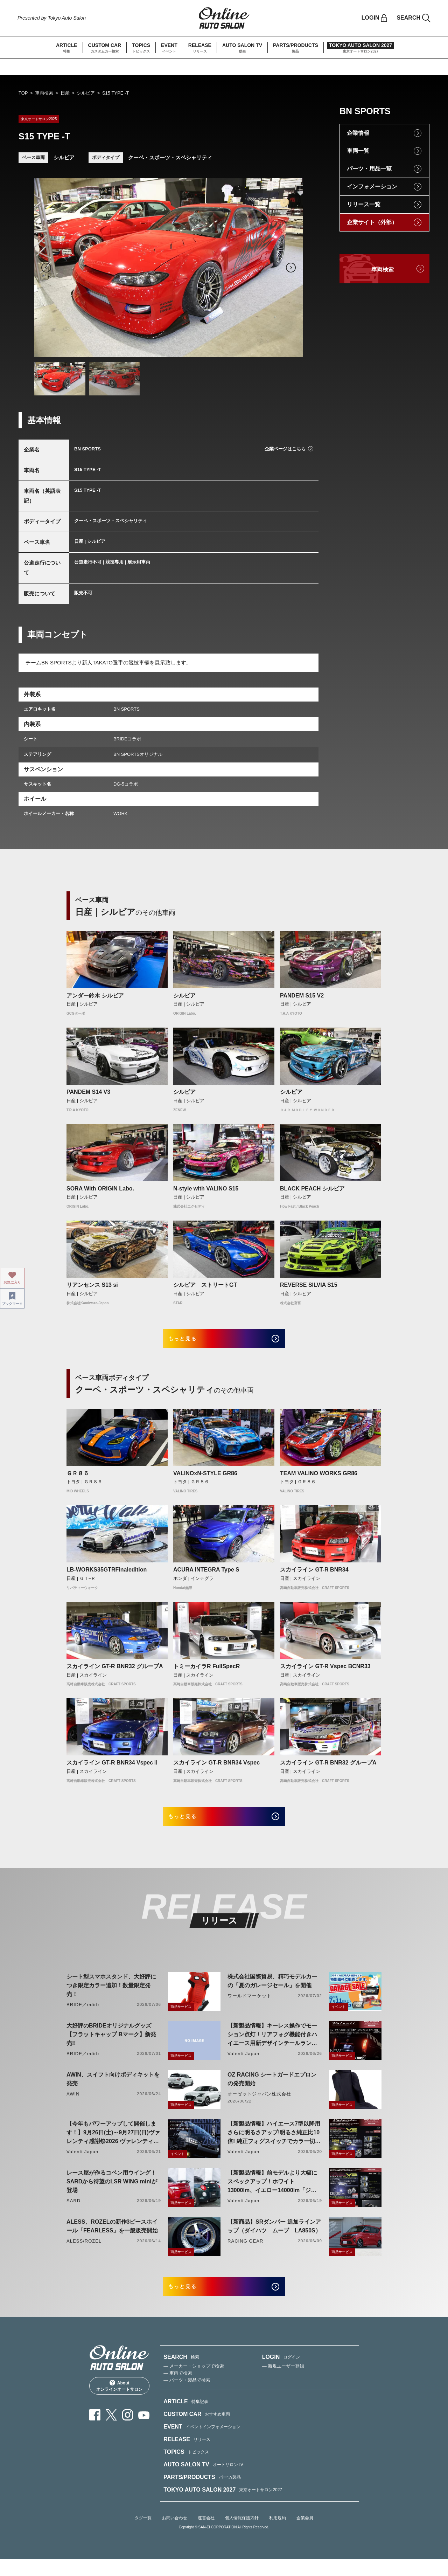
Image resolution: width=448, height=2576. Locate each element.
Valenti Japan (243, 2065)
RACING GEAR (245, 2252)
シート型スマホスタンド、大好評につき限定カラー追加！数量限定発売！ (111, 1997)
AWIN (73, 2105)
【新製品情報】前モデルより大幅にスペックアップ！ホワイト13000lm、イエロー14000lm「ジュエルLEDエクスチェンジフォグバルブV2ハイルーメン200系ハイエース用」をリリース (272, 2193)
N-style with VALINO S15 (205, 1189)
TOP (23, 93)
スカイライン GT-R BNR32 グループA (114, 1672)
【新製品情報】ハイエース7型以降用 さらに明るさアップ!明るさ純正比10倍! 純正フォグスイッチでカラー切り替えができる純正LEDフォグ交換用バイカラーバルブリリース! (274, 2144)
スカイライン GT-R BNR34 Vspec (216, 1769)
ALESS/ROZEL (84, 2252)
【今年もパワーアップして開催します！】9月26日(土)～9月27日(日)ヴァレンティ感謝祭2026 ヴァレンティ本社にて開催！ (113, 2144)
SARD (73, 2212)
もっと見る (193, 1341)
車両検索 (44, 93)
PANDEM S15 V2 (302, 996)
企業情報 (358, 133)
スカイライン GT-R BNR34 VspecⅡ (112, 1769)
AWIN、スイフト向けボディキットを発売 (113, 2090)
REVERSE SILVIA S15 (308, 1285)
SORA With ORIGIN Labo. (100, 1189)
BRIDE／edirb (82, 2016)
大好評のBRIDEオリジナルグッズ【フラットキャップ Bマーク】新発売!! (111, 2046)
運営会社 (206, 2535)
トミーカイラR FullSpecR (206, 1672)
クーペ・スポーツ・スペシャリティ (170, 157)
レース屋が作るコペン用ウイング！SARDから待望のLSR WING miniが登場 (111, 2193)
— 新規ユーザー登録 (283, 2383)
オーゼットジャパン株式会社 (259, 2105)
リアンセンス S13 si (92, 1285)
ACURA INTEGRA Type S (206, 1576)
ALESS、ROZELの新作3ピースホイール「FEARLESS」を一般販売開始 (112, 2237)
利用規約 (277, 2535)
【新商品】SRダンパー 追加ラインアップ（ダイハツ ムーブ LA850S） (274, 2237)
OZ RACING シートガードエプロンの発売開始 (271, 2090)
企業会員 (304, 2535)
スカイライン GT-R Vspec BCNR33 (325, 1672)
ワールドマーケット (249, 2007)
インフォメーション (372, 186)
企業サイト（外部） (372, 222)
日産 (65, 93)
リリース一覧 (363, 204)
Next (291, 267)
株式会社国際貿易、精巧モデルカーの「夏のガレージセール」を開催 (272, 1992)
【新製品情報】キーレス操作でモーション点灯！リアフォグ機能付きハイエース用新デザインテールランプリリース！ (272, 2046)
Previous (46, 267)
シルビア (86, 93)
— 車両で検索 (177, 2390)
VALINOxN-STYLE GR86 (205, 1479)
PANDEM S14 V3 (88, 1092)
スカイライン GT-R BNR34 (314, 1576)
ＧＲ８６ (77, 1479)
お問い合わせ (174, 2535)
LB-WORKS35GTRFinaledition (106, 1576)
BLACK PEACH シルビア (312, 1189)
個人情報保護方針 (242, 2535)
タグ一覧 (143, 2535)
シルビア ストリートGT (205, 1285)
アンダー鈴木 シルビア (95, 996)
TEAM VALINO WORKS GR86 (318, 1479)
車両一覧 (358, 151)
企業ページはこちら (285, 448)
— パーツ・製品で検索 (186, 2397)
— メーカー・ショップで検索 (193, 2383)
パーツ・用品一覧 (369, 169)
